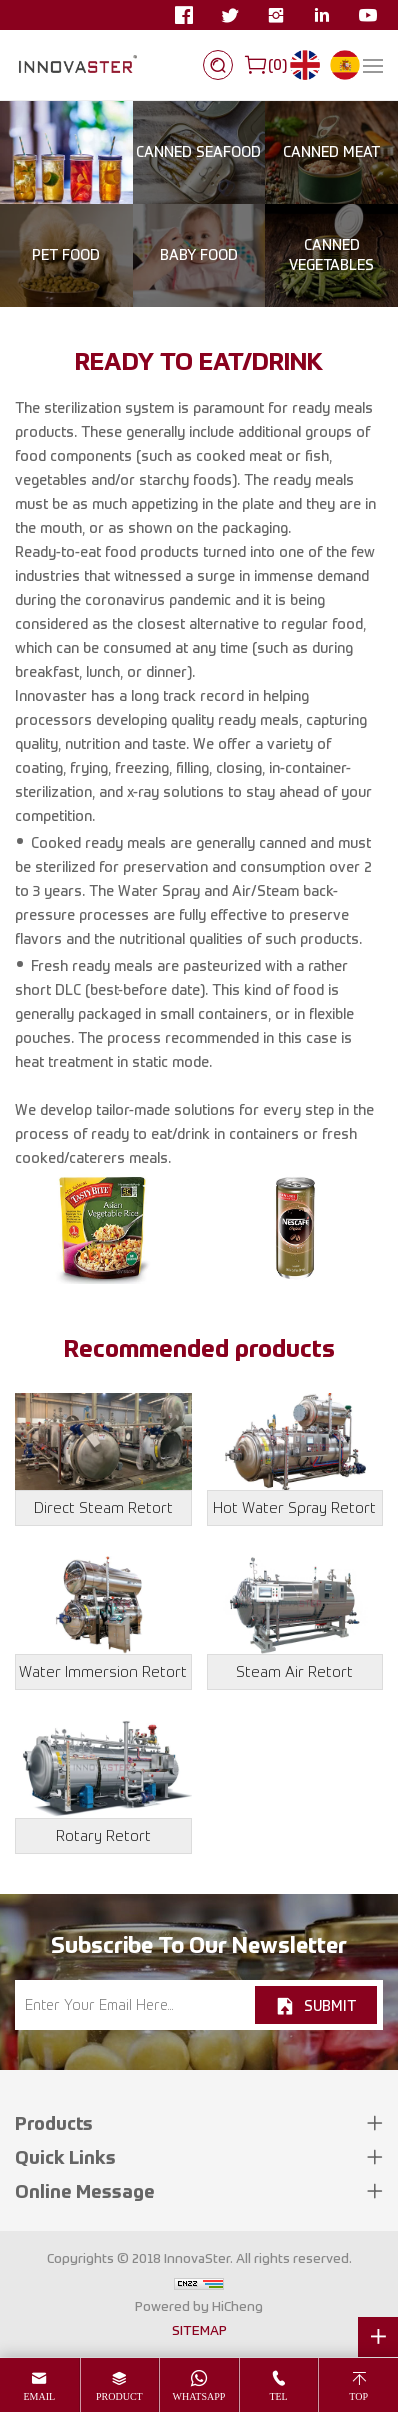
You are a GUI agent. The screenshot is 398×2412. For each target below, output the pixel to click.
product (119, 2396)
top (358, 2396)
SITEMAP (199, 2330)
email (39, 2396)
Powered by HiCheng (199, 2306)
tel (278, 2396)
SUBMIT (330, 2005)
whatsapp (199, 2396)
